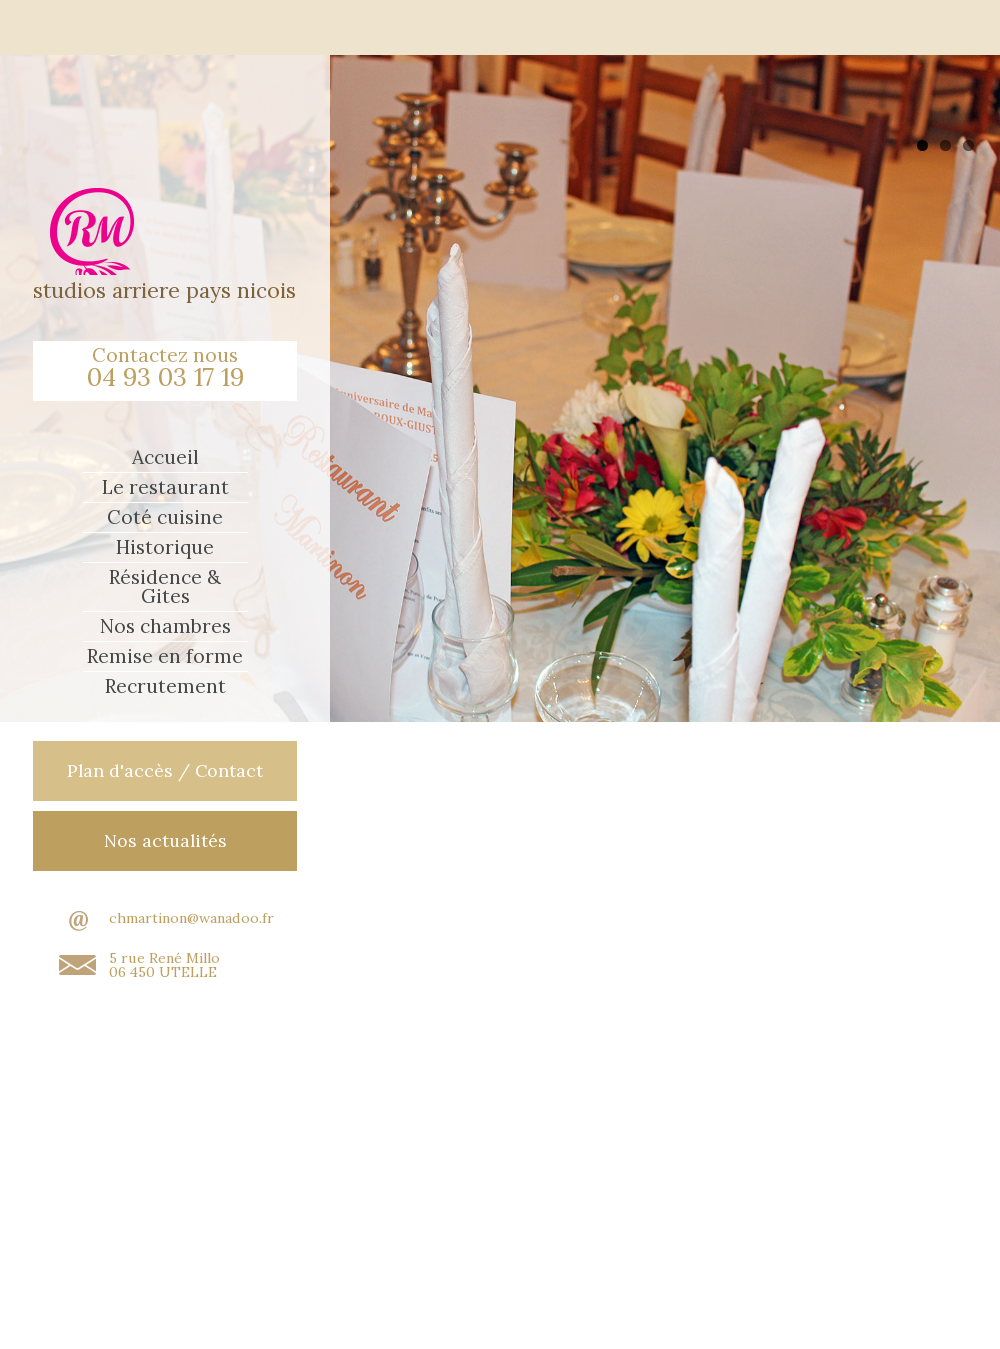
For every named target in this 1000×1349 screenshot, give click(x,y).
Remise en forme (165, 656)
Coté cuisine (165, 517)
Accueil (165, 457)
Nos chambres (165, 626)
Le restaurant (165, 487)
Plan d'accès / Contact (165, 770)
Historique (165, 547)
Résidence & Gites (165, 587)
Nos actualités (165, 840)
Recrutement (165, 686)
